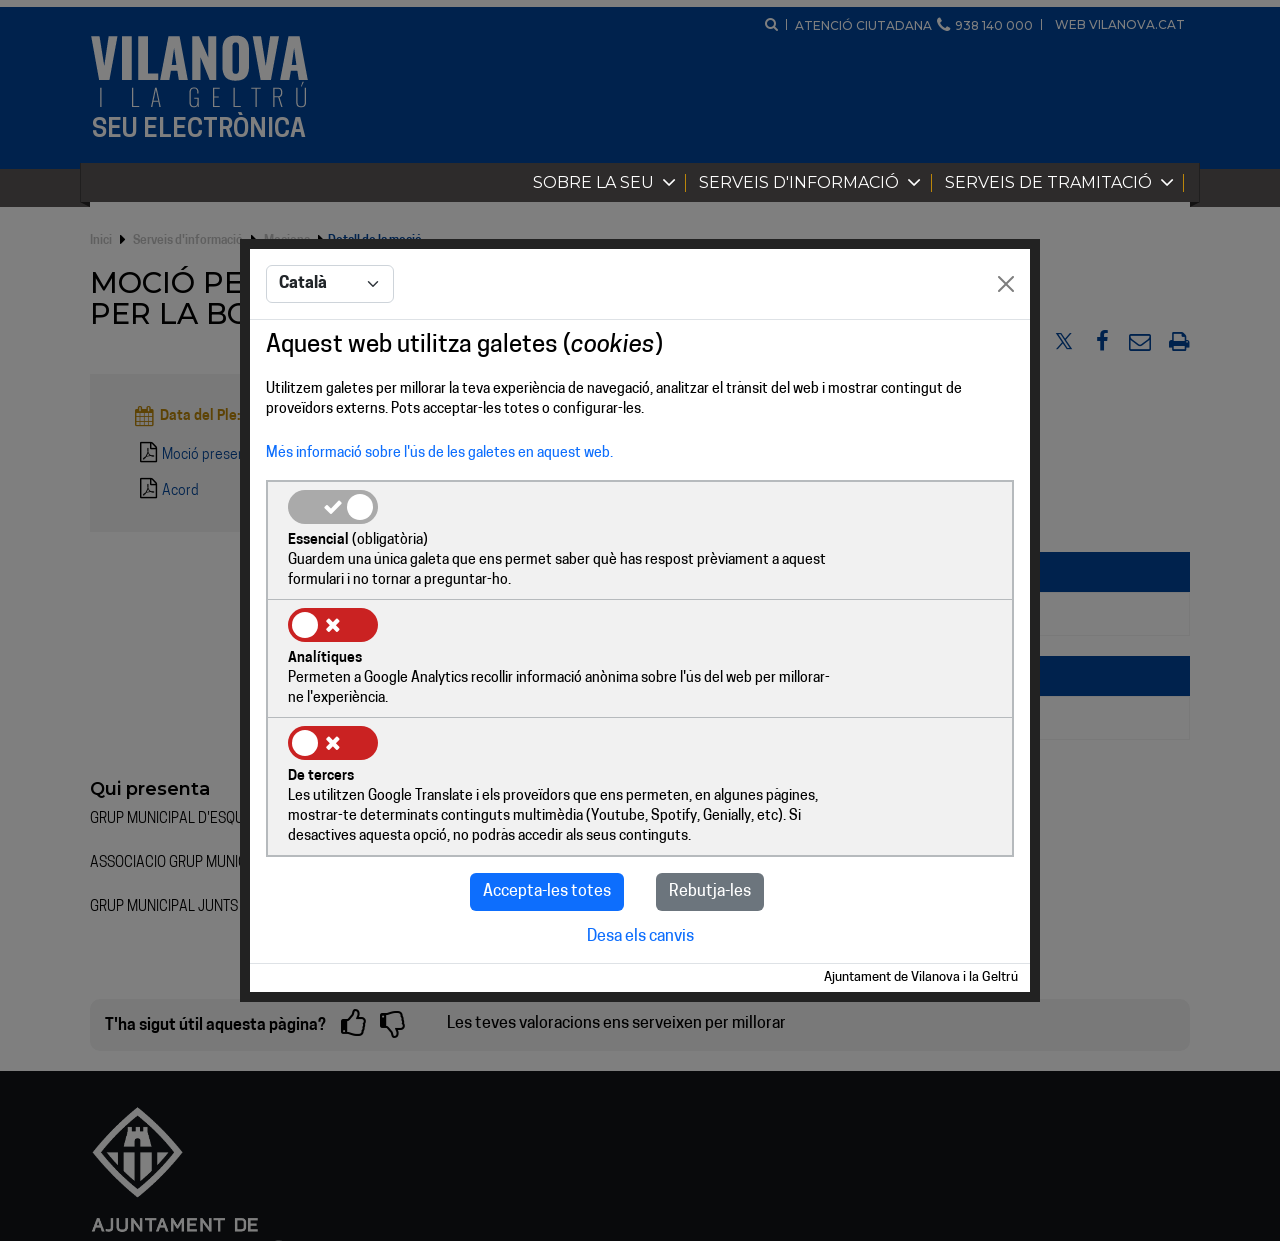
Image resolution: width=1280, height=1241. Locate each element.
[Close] (1006, 346)
